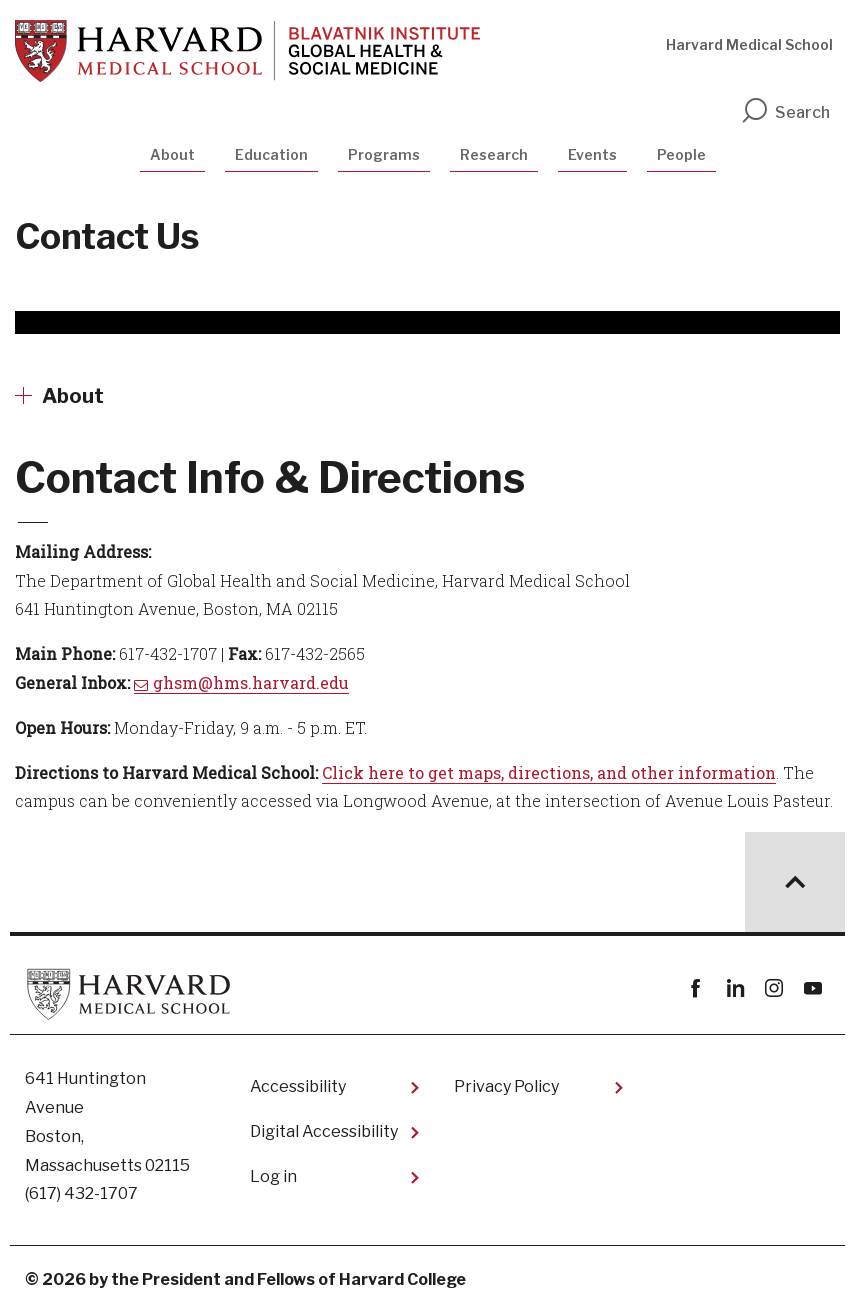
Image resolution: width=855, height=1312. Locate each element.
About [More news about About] (73, 396)
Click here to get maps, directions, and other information (549, 772)
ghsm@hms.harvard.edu (251, 682)
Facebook (695, 988)
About (172, 154)
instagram (773, 988)
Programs (384, 154)
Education (271, 154)
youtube (812, 988)
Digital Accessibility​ (324, 1131)
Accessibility (298, 1086)
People (681, 154)
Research (494, 154)
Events (592, 154)
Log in (273, 1176)
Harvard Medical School (749, 44)
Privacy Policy (506, 1086)
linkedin (734, 988)
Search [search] (785, 112)
